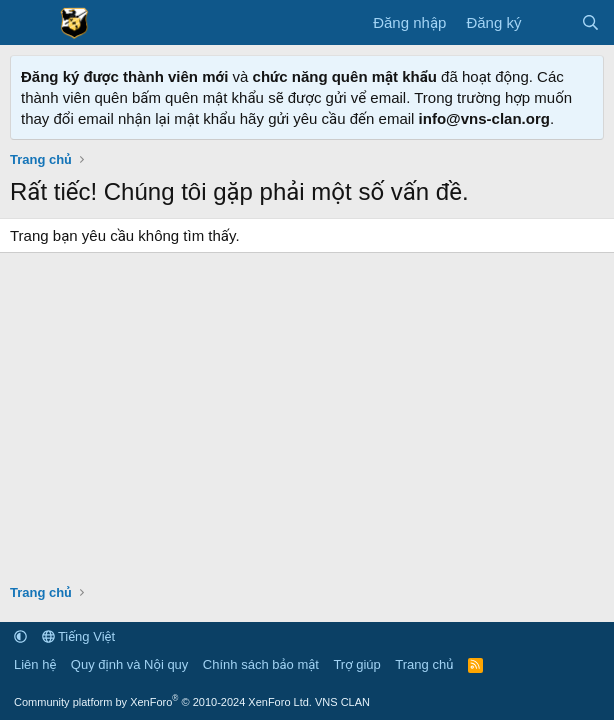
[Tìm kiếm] (590, 22)
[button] (20, 636)
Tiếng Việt (79, 636)
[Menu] (27, 23)
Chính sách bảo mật (261, 664)
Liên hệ (35, 664)
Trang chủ (424, 664)
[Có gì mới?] (550, 22)
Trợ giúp (356, 664)
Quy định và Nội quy (130, 664)
